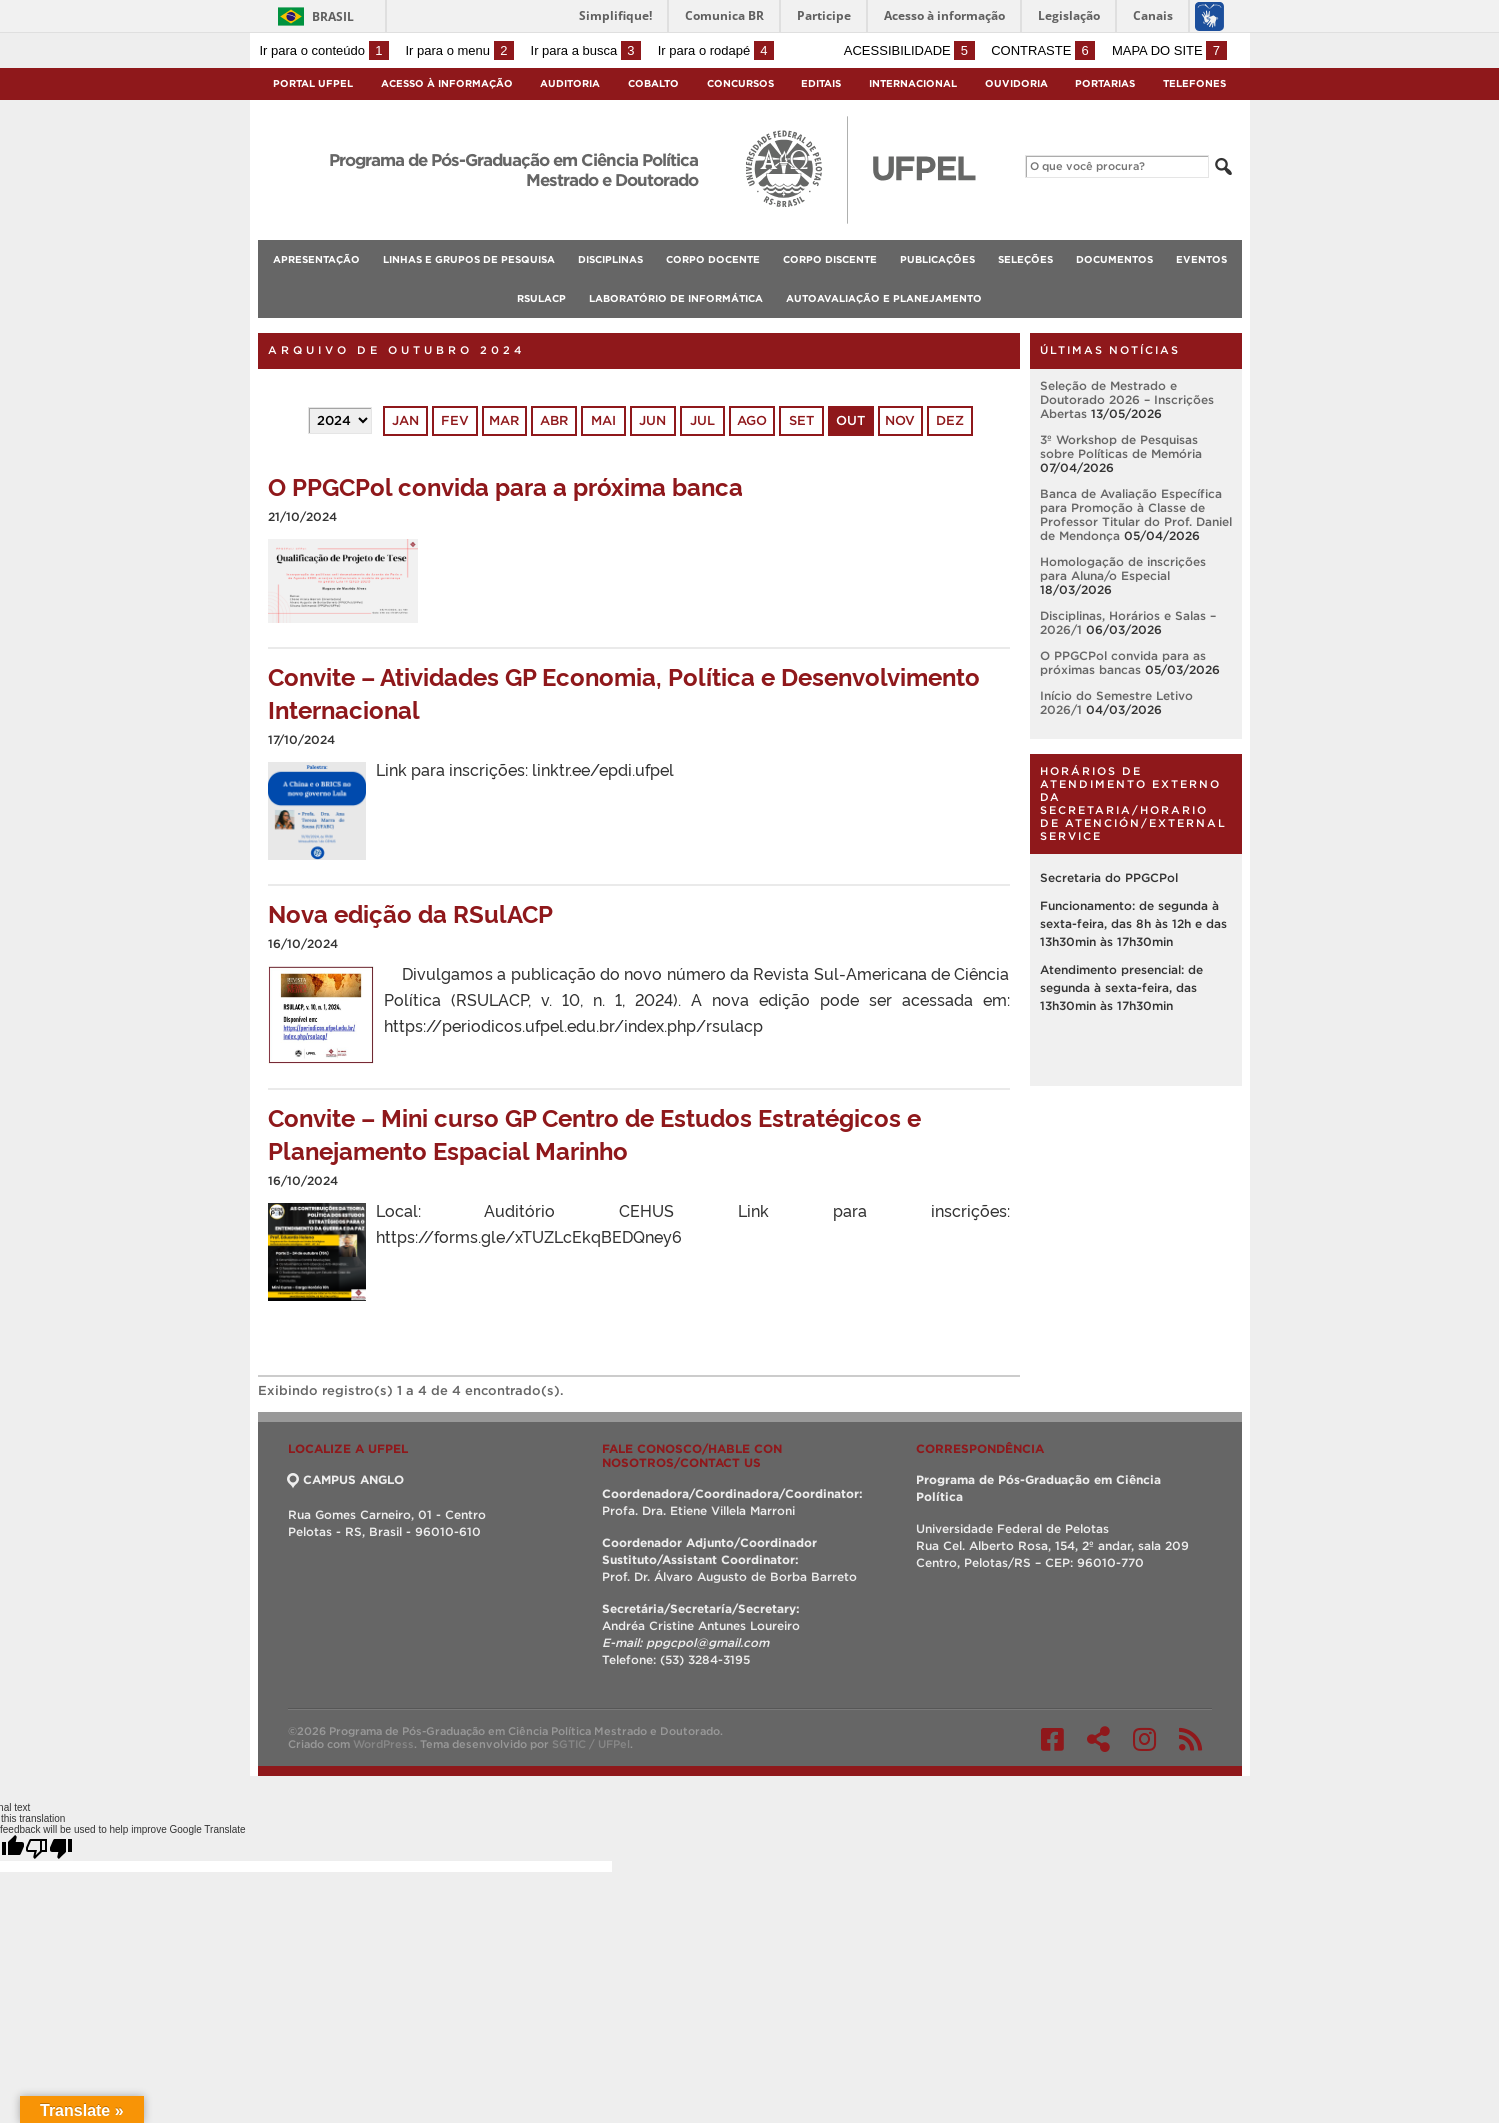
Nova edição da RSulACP (410, 912)
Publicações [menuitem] (937, 259)
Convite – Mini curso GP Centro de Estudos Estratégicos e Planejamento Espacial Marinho (594, 1133)
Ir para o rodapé (716, 50)
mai (603, 420)
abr (554, 420)
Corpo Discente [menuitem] (830, 259)
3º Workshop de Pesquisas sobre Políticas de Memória (1121, 446)
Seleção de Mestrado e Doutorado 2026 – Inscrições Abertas (1127, 399)
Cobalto (653, 83)
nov (900, 420)
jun (652, 420)
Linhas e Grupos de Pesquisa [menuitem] (469, 259)
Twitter (1098, 1739)
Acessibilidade (909, 50)
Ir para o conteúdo (324, 50)
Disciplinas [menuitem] (610, 259)
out (850, 420)
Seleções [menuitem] (1025, 259)
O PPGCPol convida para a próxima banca (505, 485)
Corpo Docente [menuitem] (713, 259)
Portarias (1105, 83)
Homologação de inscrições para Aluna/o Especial (1123, 568)
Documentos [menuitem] (1114, 259)
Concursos (740, 83)
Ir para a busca (586, 50)
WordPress (383, 1744)
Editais (821, 83)
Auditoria (570, 83)
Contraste (1043, 50)
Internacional (913, 83)
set (801, 420)
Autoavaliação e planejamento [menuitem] (884, 298)
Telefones (1194, 83)
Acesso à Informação (447, 83)
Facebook (1052, 1739)
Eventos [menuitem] (1201, 259)
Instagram (1144, 1739)
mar (504, 420)
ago (752, 420)
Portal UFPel (313, 83)
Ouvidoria (1016, 83)
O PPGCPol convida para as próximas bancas (1123, 662)
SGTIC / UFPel (591, 1744)
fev (455, 420)
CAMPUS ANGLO (346, 1479)
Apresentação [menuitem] (316, 259)
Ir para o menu (460, 50)
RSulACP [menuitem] (541, 298)
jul (702, 420)
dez (950, 420)
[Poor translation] (49, 1848)
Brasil (333, 16)
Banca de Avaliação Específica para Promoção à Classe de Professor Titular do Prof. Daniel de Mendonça (1136, 514)
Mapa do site (1169, 50)
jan (405, 420)
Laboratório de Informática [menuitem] (676, 298)
